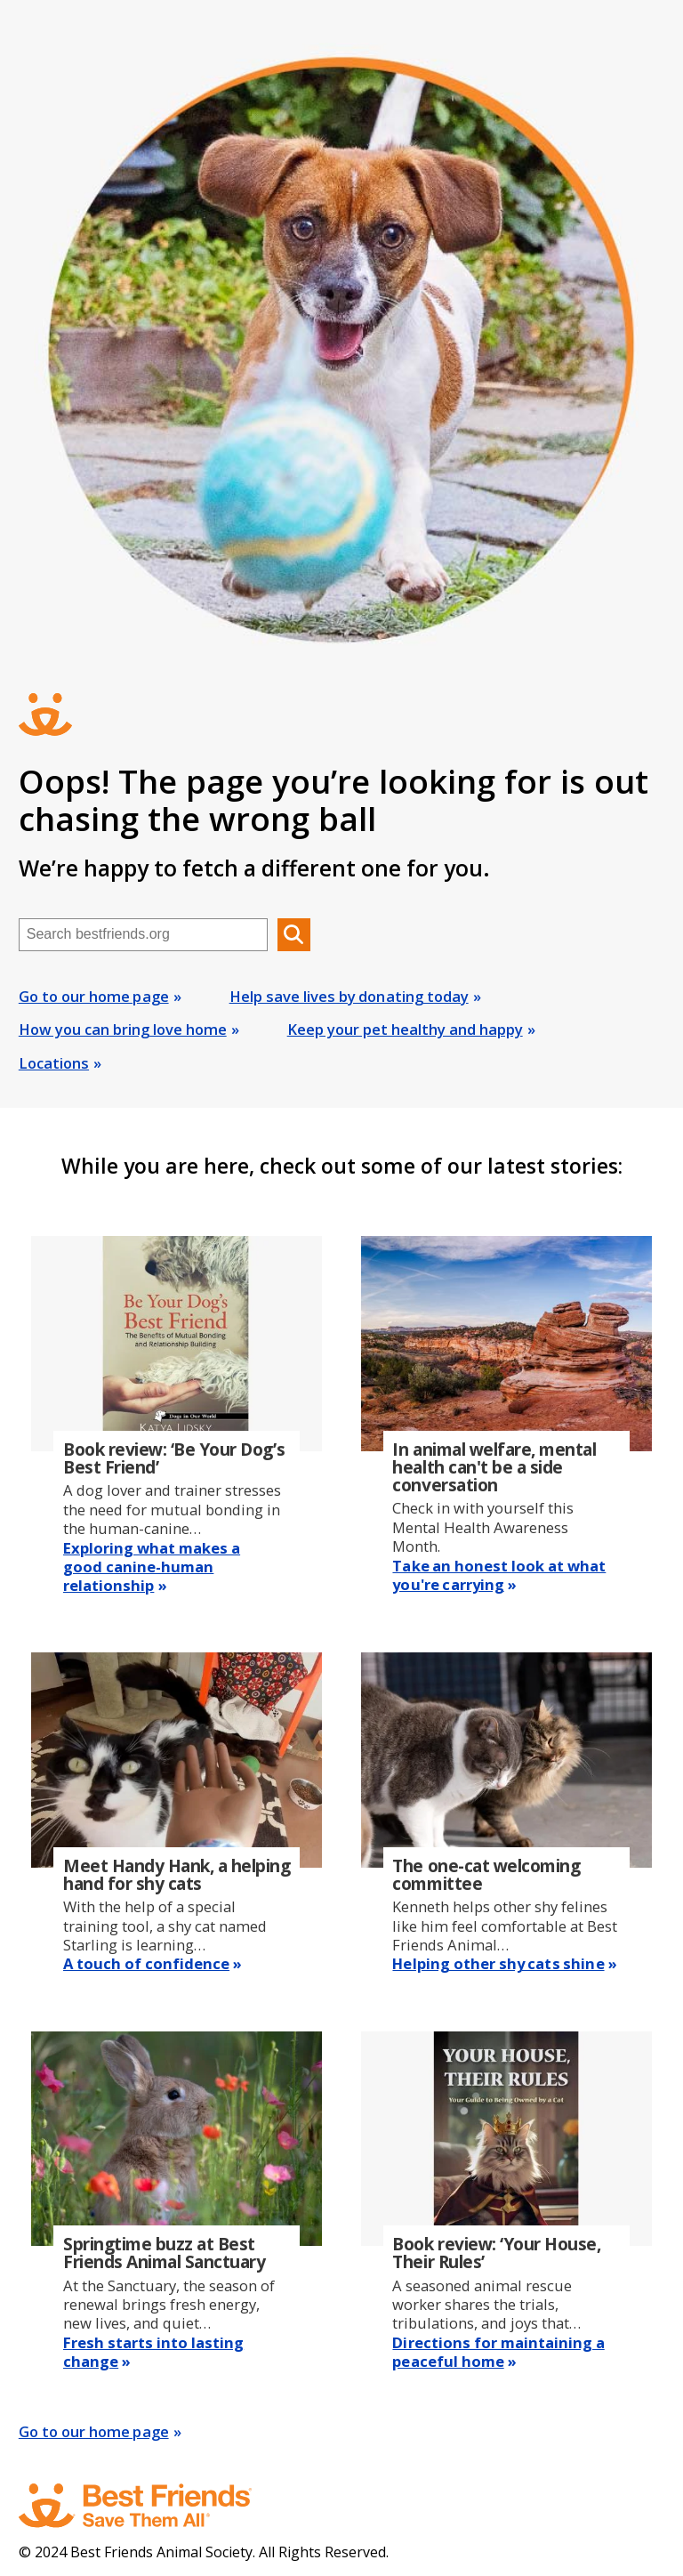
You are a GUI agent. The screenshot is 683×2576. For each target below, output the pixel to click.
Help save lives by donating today (349, 996)
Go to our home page (94, 996)
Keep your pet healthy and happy (405, 1029)
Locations (54, 1063)
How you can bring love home (123, 1029)
